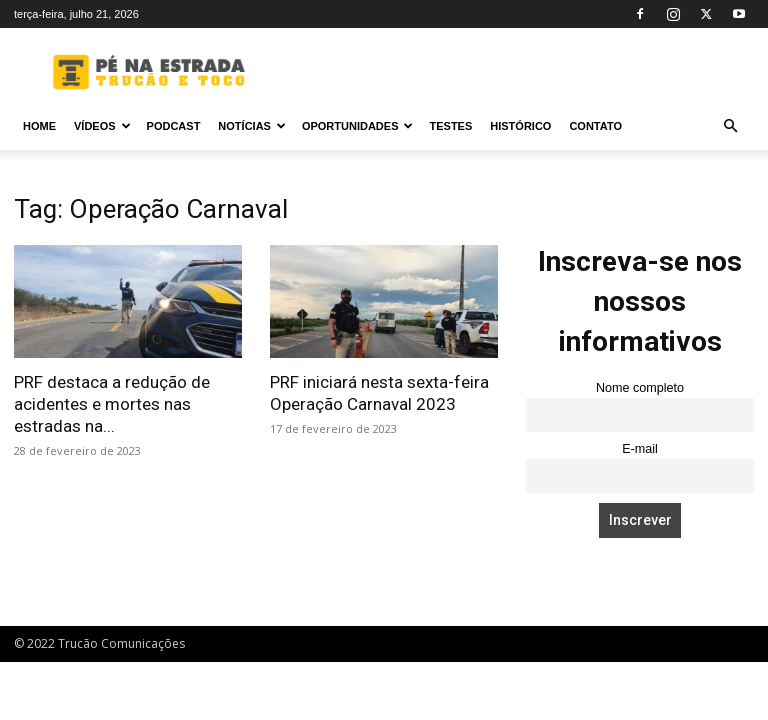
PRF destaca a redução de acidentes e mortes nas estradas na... (112, 404)
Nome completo (640, 388)
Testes (450, 126)
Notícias (252, 126)
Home (39, 126)
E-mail (640, 449)
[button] (730, 126)
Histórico (520, 126)
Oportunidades (358, 126)
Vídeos (102, 126)
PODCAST (174, 126)
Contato (595, 126)
